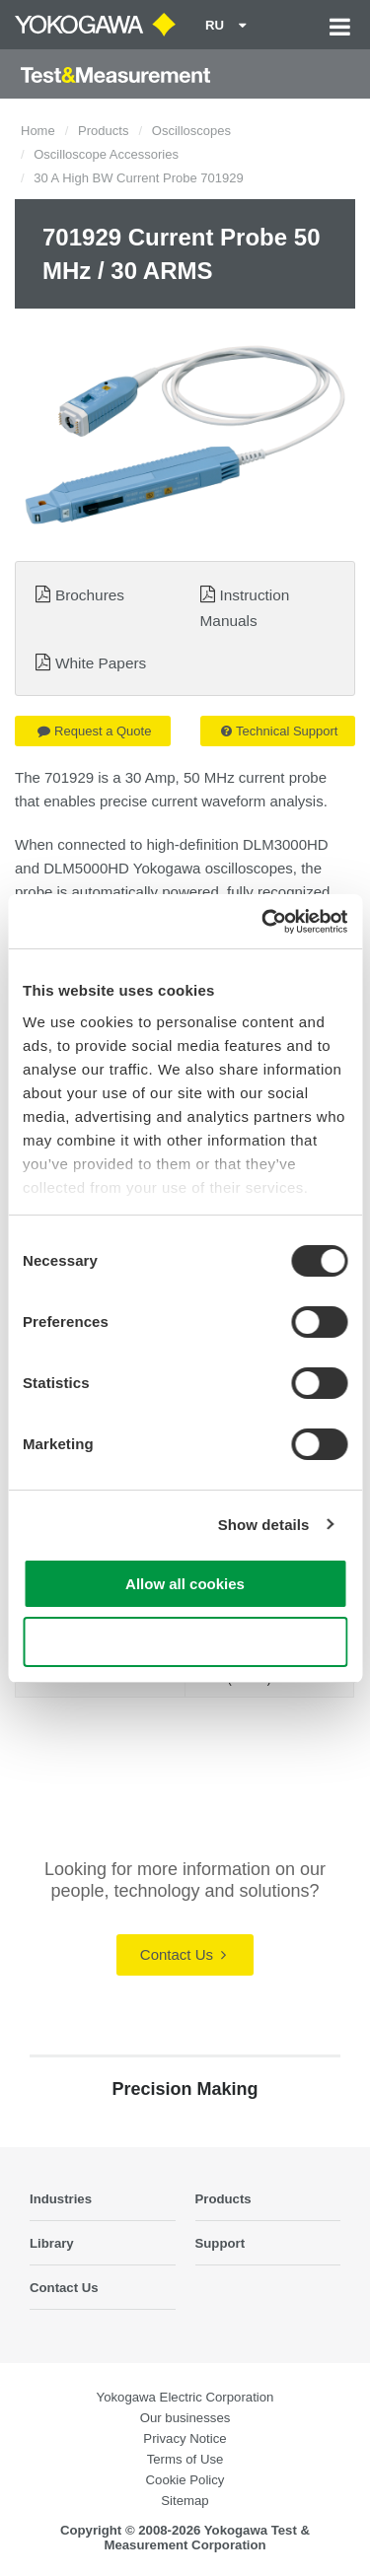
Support (220, 2243)
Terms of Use (185, 2459)
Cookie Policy (185, 2479)
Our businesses (185, 2417)
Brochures (89, 595)
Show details (264, 1524)
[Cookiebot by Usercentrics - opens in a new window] (263, 922)
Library (52, 2243)
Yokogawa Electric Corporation (185, 2397)
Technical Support (279, 731)
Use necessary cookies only (184, 1642)
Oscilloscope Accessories (106, 154)
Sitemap (184, 2500)
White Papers (100, 663)
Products (103, 130)
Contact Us (183, 1954)
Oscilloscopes (191, 130)
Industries (61, 2199)
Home (38, 130)
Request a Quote (94, 731)
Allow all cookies (185, 1583)
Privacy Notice (184, 2438)
